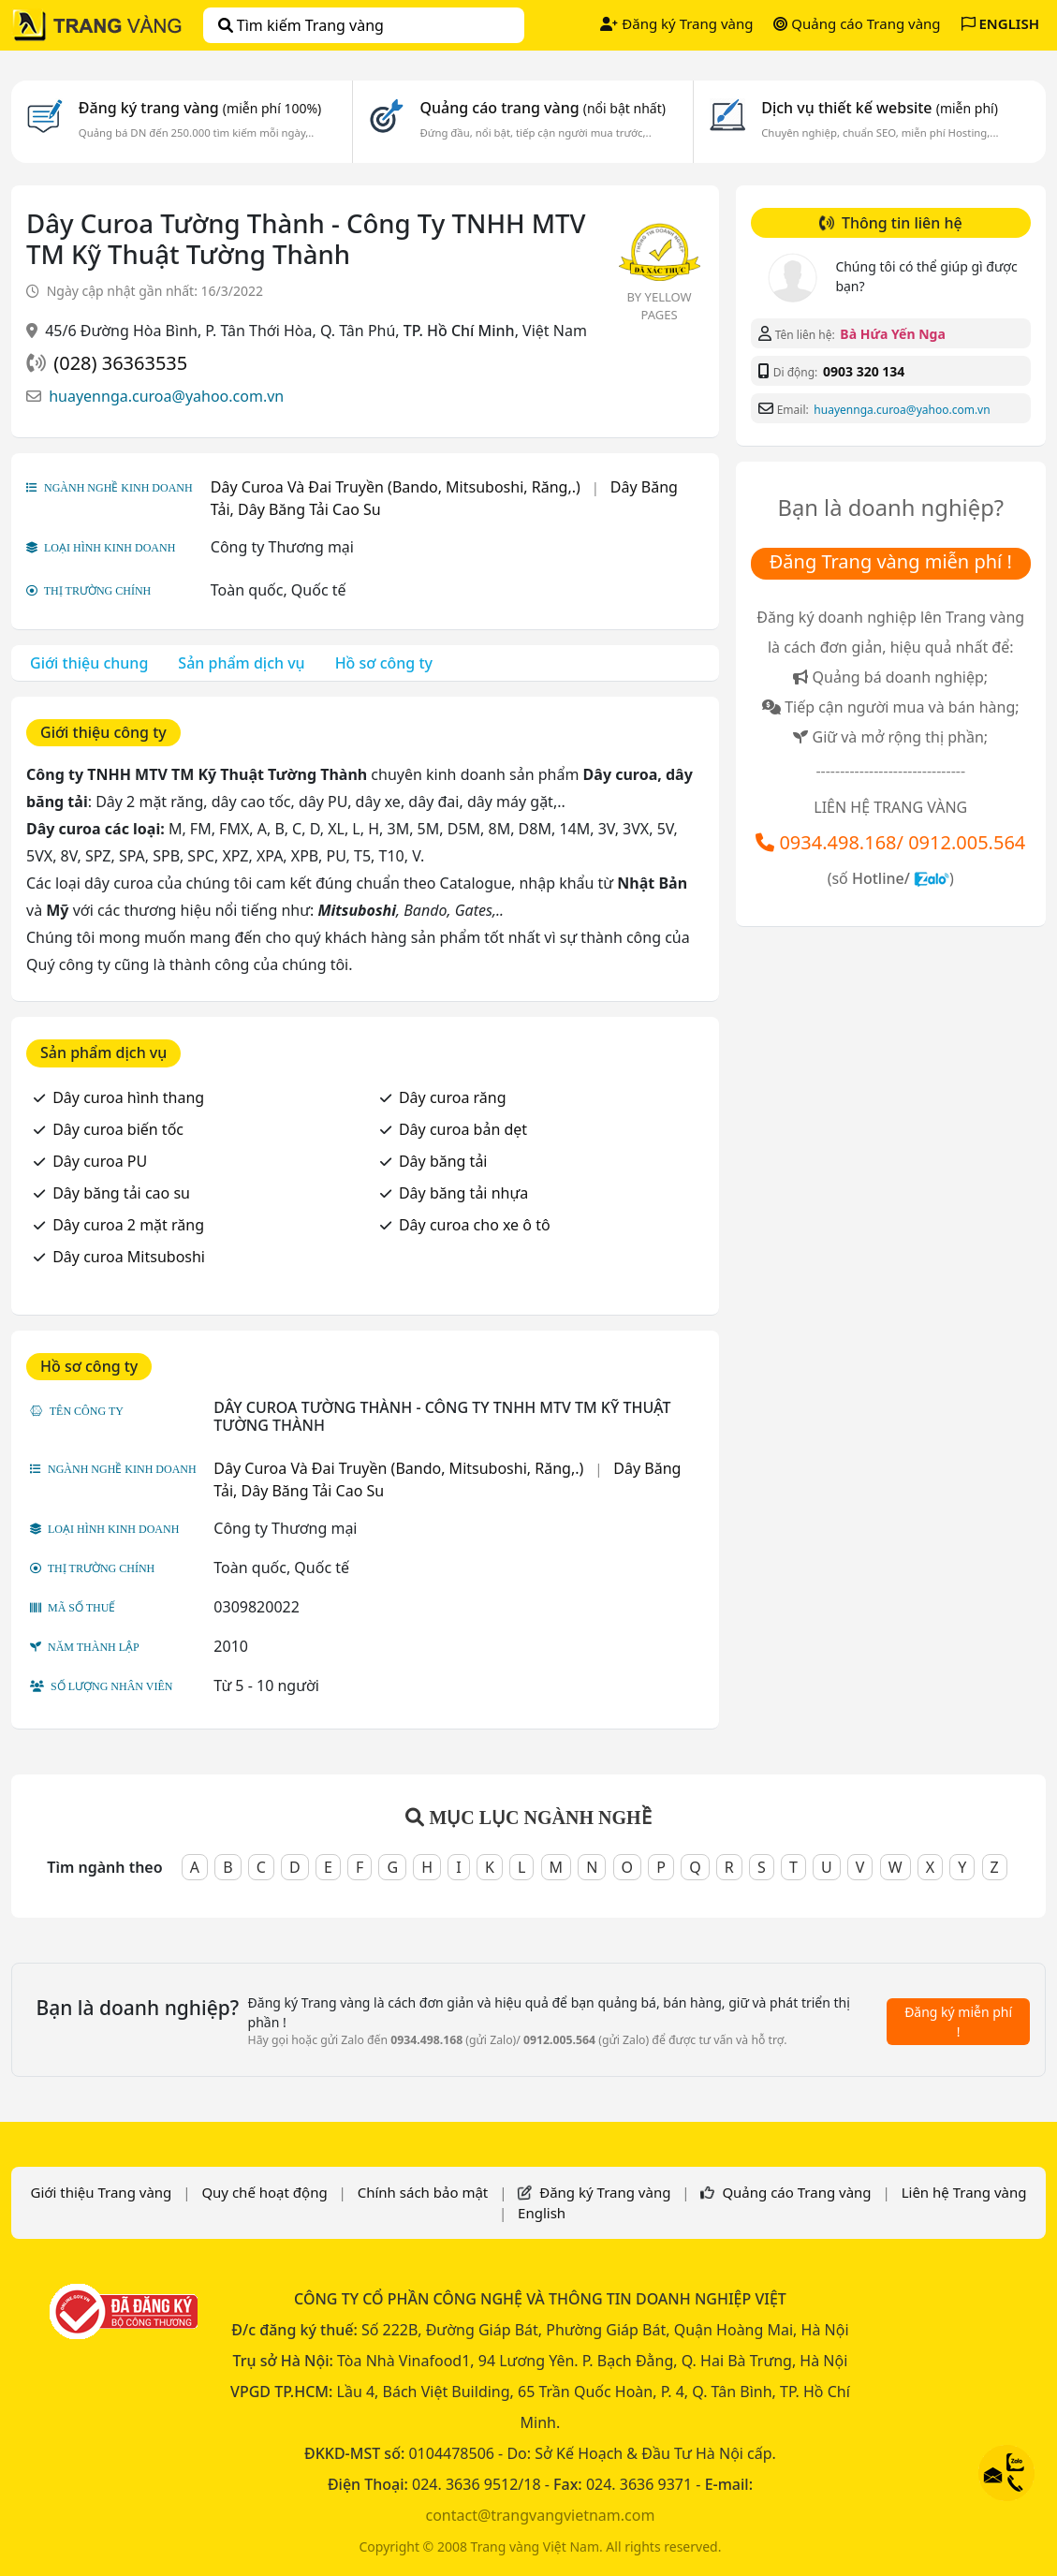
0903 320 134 (863, 371)
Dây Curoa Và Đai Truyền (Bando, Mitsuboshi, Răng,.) (395, 487)
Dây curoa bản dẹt (463, 1129)
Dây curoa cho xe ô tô (475, 1224)
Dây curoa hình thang (128, 1097)
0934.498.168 (837, 842)
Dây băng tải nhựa (463, 1193)
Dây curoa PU (99, 1161)
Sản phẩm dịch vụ (241, 663)
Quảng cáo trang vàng (542, 107)
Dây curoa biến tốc (118, 1129)
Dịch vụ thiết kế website (879, 107)
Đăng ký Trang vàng (676, 23)
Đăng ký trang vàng (200, 107)
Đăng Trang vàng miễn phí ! (891, 561)
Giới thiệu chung (89, 663)
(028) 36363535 (120, 362)
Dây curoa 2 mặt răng (128, 1224)
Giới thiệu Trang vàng (100, 2192)
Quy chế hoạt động (264, 2192)
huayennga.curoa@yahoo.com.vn (166, 396)
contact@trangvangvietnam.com (539, 2515)
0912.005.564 (966, 842)
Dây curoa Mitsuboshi (128, 1256)
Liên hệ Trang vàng (964, 2192)
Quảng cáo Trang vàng (856, 23)
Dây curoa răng (452, 1097)
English (541, 2212)
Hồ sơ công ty (384, 663)
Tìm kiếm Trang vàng (301, 25)
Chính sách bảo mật (423, 2192)
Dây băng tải (443, 1161)
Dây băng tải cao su (121, 1193)
